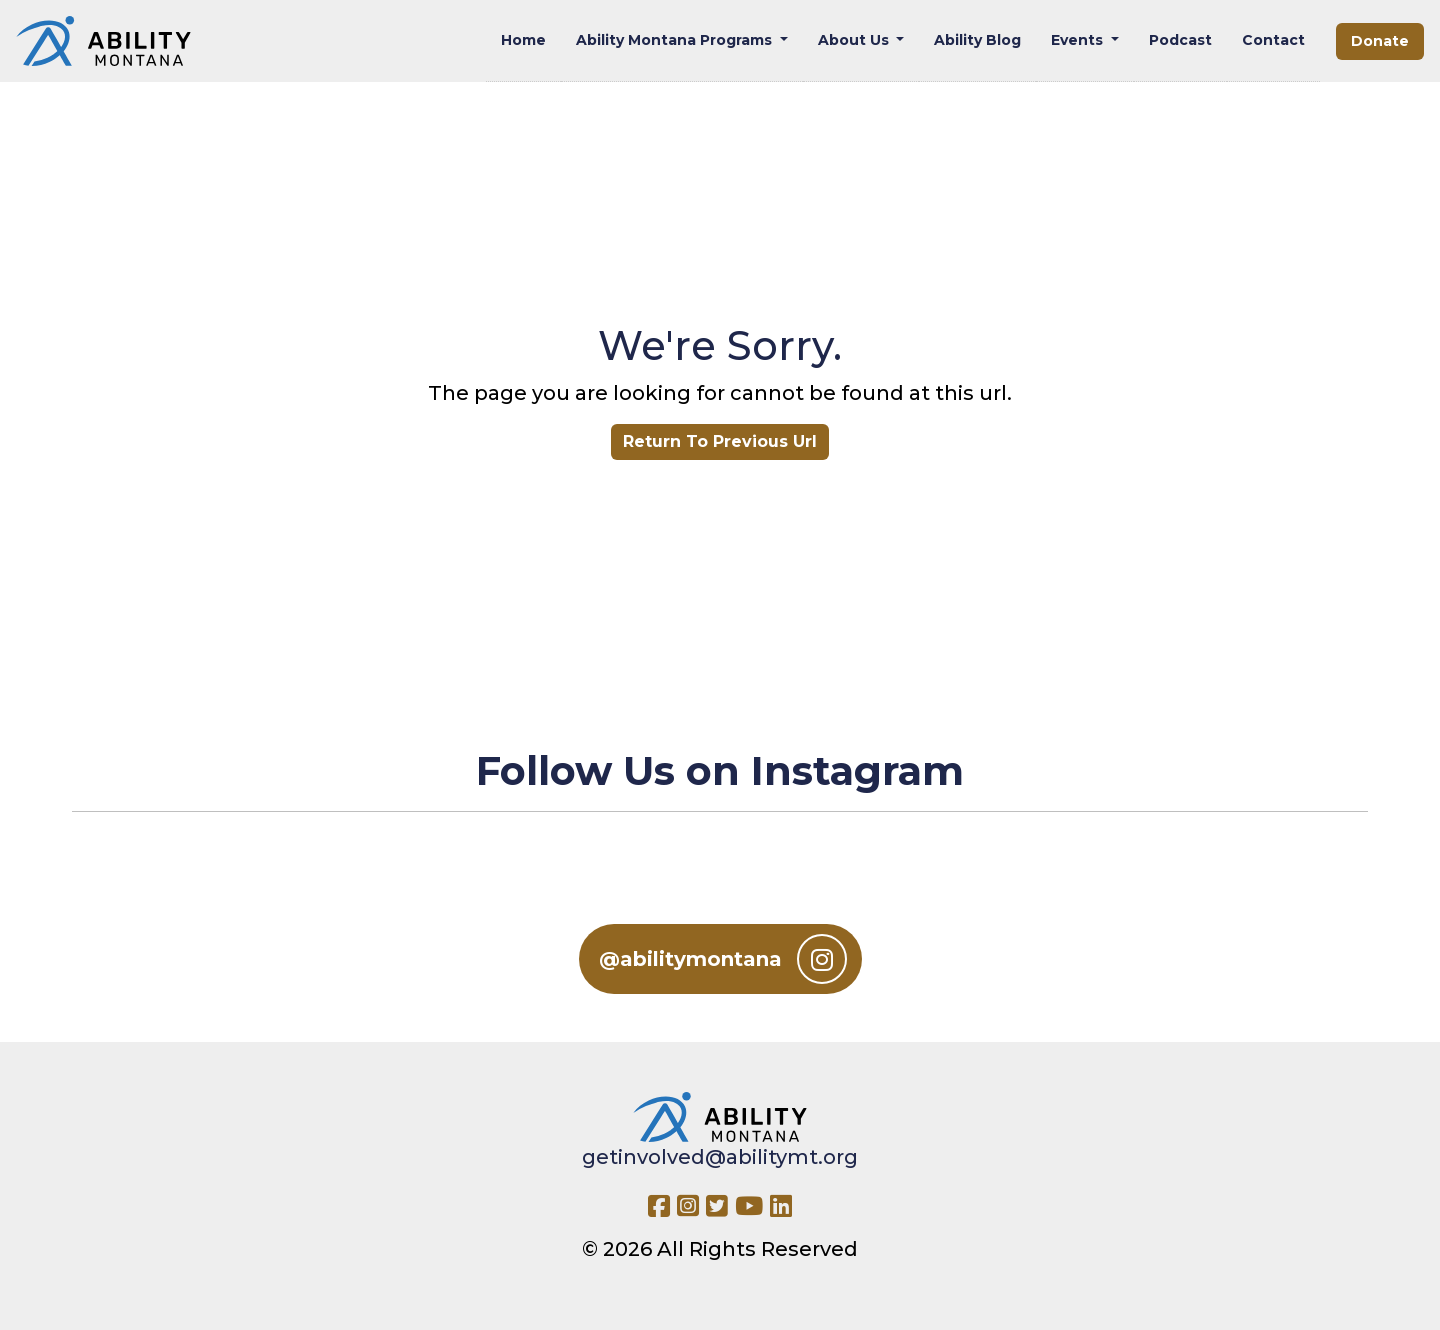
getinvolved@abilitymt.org (720, 1157)
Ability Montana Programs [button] (676, 40)
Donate (1380, 41)
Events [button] (1079, 40)
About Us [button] (855, 40)
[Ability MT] (103, 41)
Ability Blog (977, 40)
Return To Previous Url (720, 441)
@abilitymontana (723, 959)
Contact (1273, 40)
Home (523, 40)
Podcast (1180, 40)
